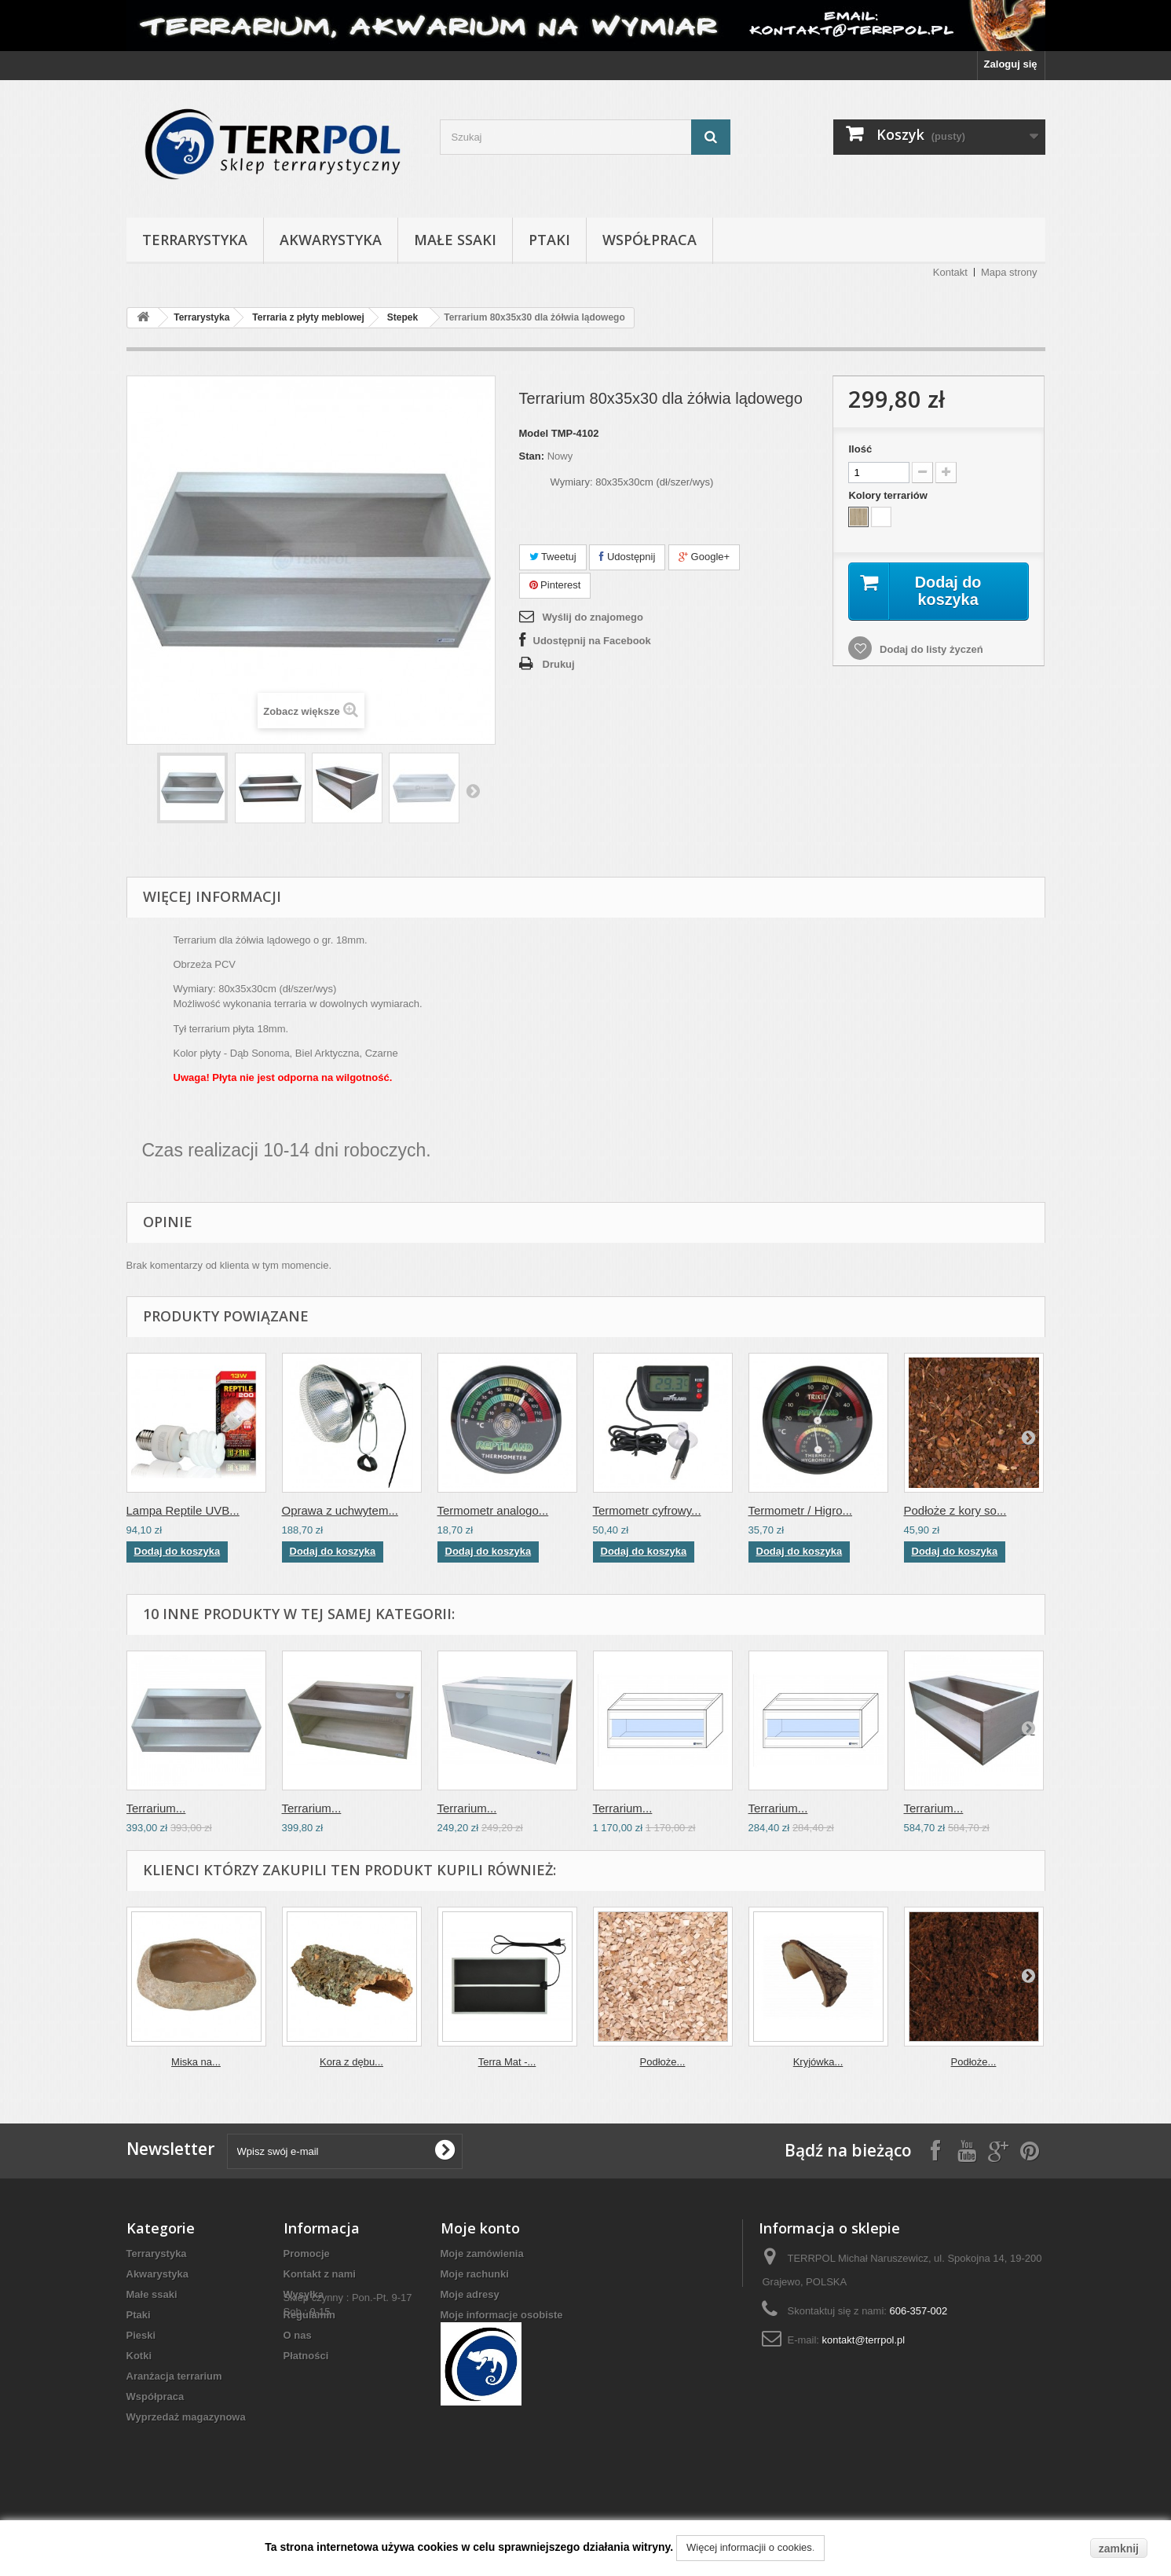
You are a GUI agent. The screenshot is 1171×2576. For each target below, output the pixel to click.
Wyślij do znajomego (593, 617)
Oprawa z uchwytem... (340, 1510)
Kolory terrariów (889, 495)
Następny (473, 790)
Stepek (402, 317)
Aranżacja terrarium (174, 2376)
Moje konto (480, 2228)
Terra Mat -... (507, 2062)
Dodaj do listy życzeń (929, 649)
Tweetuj (552, 556)
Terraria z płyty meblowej (308, 317)
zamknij (1119, 2548)
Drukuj (559, 664)
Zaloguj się (1010, 64)
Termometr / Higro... (800, 1510)
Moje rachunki (475, 2274)
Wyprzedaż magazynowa (186, 2417)
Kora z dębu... (351, 2062)
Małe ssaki (455, 239)
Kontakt (950, 272)
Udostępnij (627, 556)
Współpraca (649, 239)
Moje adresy (470, 2294)
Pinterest (555, 585)
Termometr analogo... (493, 1510)
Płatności (306, 2356)
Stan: (532, 456)
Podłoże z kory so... (955, 1510)
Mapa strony (1009, 272)
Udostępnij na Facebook (592, 641)
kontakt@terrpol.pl (864, 2340)
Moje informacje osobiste (502, 2315)
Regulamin (309, 2315)
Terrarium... (156, 1808)
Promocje (307, 2253)
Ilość (860, 449)
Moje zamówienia (482, 2253)
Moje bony (466, 2335)
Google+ (704, 556)
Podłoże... (663, 2062)
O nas (298, 2335)
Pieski (141, 2335)
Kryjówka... (818, 2062)
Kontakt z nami (320, 2274)
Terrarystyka (194, 239)
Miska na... (196, 2062)
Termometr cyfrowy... (647, 1510)
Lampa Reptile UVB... (183, 1510)
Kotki (139, 2356)
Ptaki (549, 239)
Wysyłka (304, 2294)
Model (534, 433)
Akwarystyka (331, 239)
